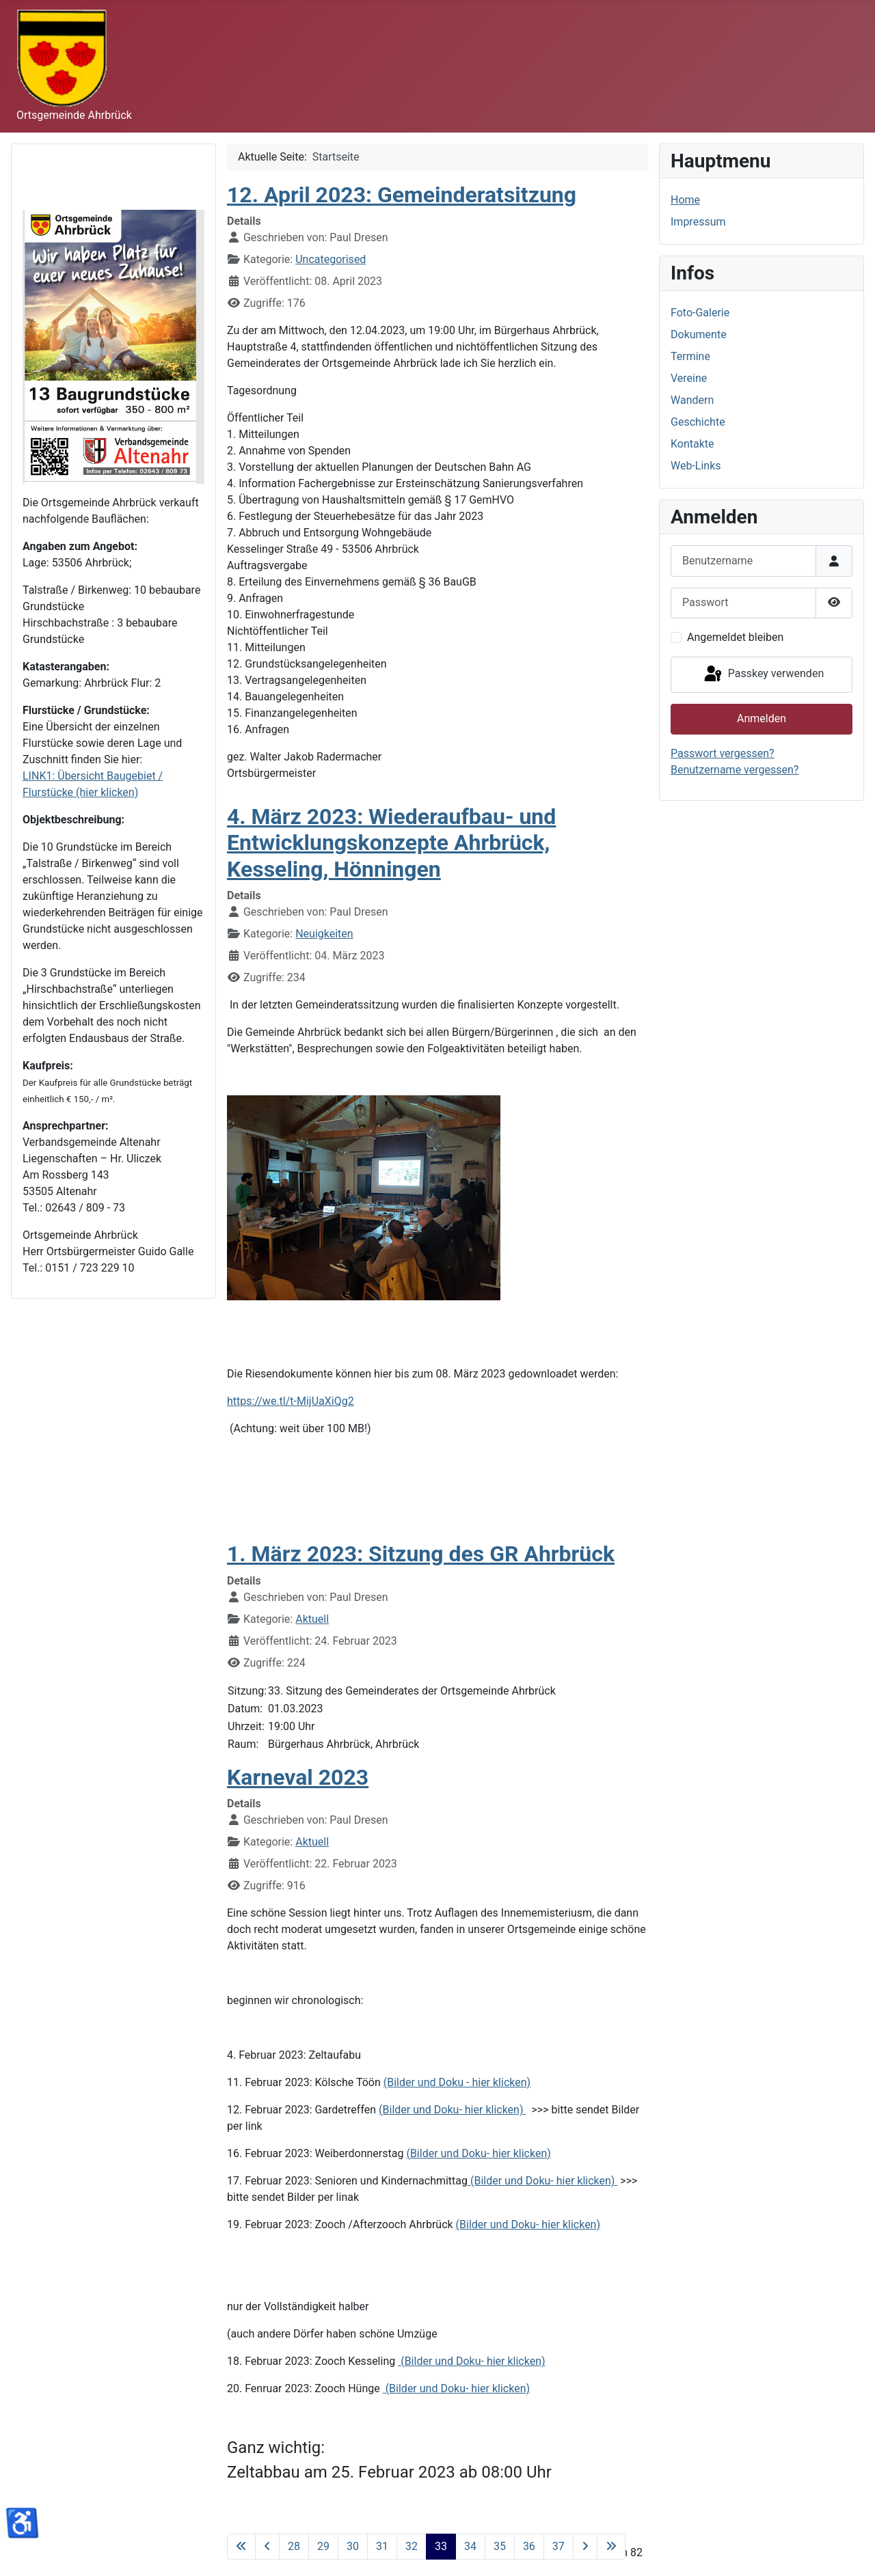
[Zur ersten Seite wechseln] (241, 2547)
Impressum (698, 221)
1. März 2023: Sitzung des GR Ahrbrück (421, 1554)
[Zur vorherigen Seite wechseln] (267, 2547)
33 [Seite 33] (441, 2546)
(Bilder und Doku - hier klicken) (456, 2082)
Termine (690, 356)
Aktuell (312, 1619)
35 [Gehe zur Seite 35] (500, 2546)
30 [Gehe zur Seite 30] (353, 2546)
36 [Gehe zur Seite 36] (529, 2546)
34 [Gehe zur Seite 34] (470, 2546)
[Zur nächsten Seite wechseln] (585, 2547)
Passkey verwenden (763, 674)
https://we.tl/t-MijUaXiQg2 (290, 1401)
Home (685, 199)
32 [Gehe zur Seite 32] (411, 2546)
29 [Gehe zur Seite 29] (323, 2546)
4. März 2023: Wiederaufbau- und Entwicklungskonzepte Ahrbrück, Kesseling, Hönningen (391, 843)
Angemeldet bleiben (735, 637)
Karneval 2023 (297, 1777)
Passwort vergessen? (723, 753)
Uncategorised (330, 259)
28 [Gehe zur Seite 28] (294, 2546)
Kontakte (692, 443)
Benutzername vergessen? (734, 769)
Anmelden (761, 718)
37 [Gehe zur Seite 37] (558, 2546)
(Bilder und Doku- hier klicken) (452, 2109)
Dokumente (699, 334)
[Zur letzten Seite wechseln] (611, 2547)
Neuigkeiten (324, 933)
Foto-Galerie (700, 312)
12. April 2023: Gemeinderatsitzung (401, 195)
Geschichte (698, 421)
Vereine (689, 378)
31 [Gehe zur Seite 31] (382, 2546)
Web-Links (696, 465)
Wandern (692, 400)
